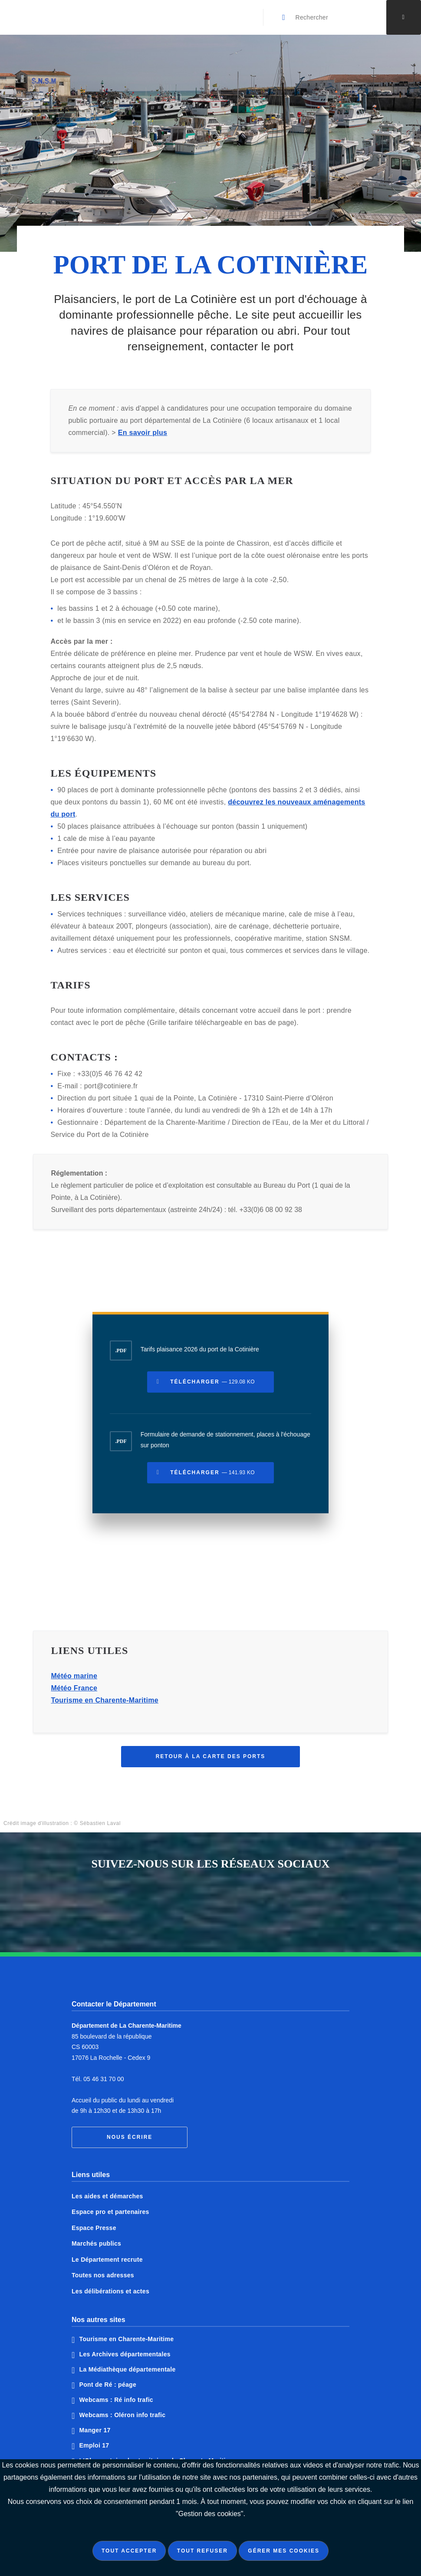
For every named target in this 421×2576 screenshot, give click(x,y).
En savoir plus (143, 439)
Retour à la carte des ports (211, 1763)
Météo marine (74, 1682)
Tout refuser (202, 2551)
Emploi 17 (94, 2445)
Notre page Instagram (243, 1903)
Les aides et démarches (107, 2196)
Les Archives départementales (125, 2354)
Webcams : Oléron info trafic (122, 2414)
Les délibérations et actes (110, 2291)
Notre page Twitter (210, 1903)
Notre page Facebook (178, 1903)
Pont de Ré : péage (107, 2384)
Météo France (74, 1694)
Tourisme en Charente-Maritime (104, 1706)
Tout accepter (129, 2551)
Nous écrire (129, 2137)
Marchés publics (96, 2243)
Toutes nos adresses (103, 2275)
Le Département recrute (107, 2259)
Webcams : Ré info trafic (116, 2399)
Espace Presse (94, 2227)
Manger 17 (95, 2430)
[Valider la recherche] (284, 17)
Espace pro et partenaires (110, 2211)
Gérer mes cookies (283, 2551)
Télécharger (212, 1388)
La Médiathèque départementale (127, 2369)
